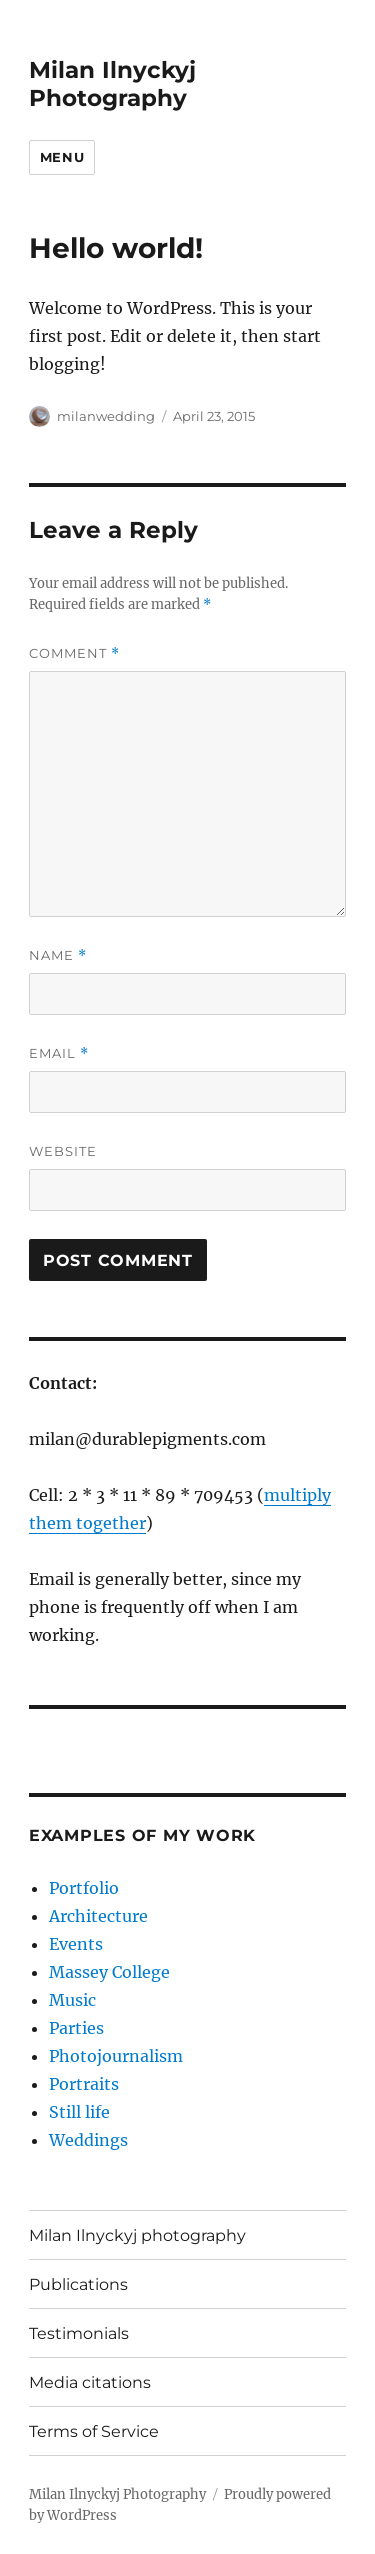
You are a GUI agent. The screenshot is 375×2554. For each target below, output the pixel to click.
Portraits (84, 2084)
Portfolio (84, 1888)
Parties (76, 2028)
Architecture (98, 1916)
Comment (74, 653)
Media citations (90, 2382)
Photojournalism (116, 2056)
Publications (78, 2284)
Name (58, 955)
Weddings (88, 2140)
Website (63, 1151)
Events (76, 1944)
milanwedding (106, 416)
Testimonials (79, 2333)
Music (72, 2000)
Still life (79, 2112)
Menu (62, 157)
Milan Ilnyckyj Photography (112, 84)
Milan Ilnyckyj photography (137, 2235)
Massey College (109, 1972)
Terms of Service (94, 2431)
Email (59, 1053)
